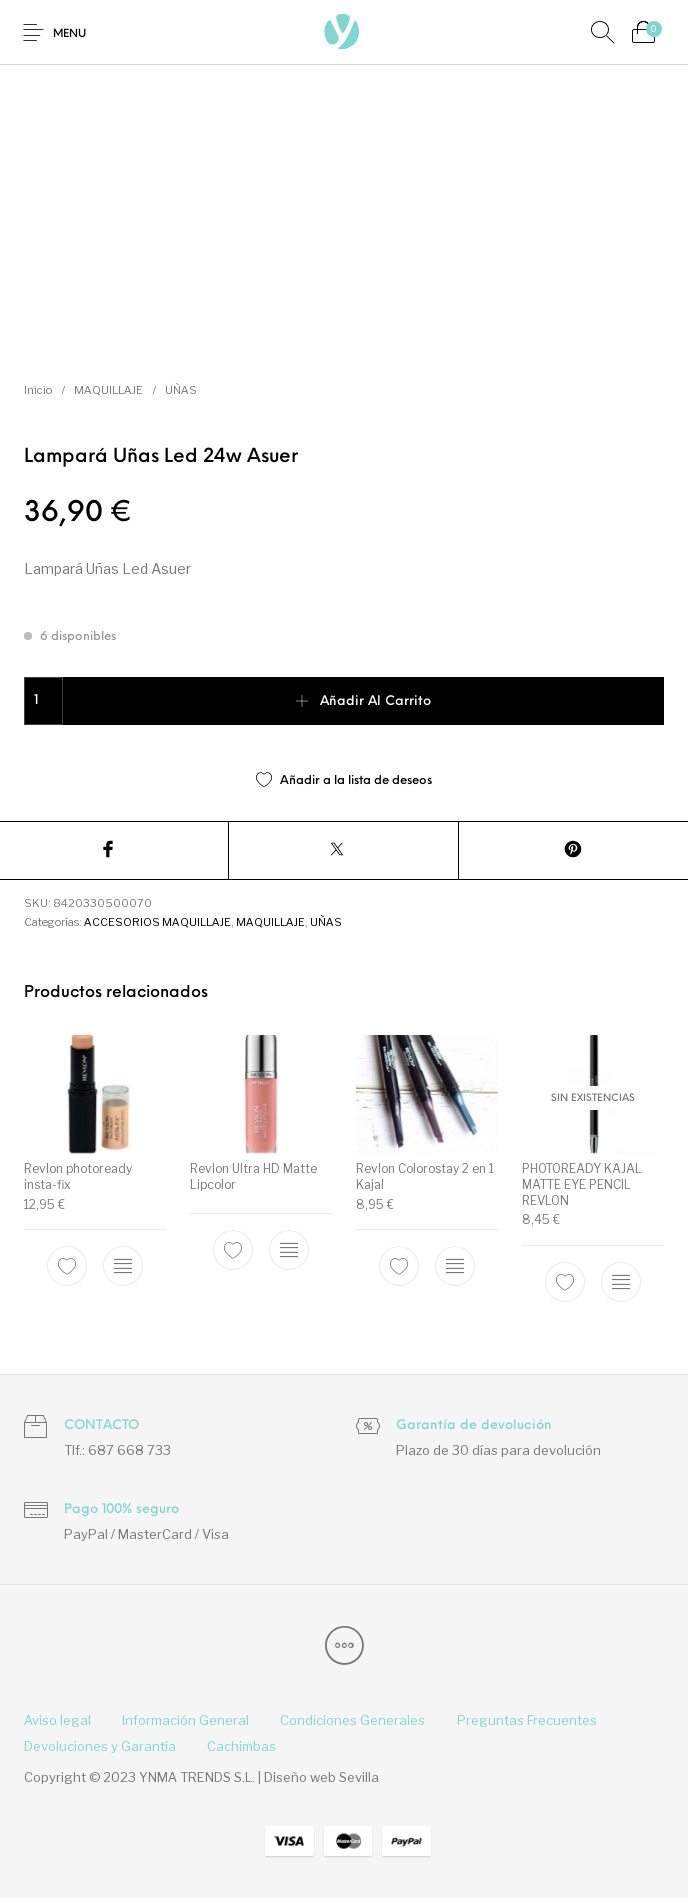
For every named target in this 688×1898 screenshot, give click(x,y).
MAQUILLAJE (108, 390)
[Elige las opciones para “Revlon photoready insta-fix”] (123, 1267)
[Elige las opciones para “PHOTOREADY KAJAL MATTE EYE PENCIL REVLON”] (621, 1282)
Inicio (38, 390)
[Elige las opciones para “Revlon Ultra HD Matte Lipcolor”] (289, 1250)
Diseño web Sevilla (321, 1777)
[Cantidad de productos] (43, 701)
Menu (69, 34)
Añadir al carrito (375, 701)
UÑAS (181, 390)
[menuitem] (57, 1721)
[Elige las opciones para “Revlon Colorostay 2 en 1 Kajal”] (455, 1267)
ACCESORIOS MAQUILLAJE (157, 922)
